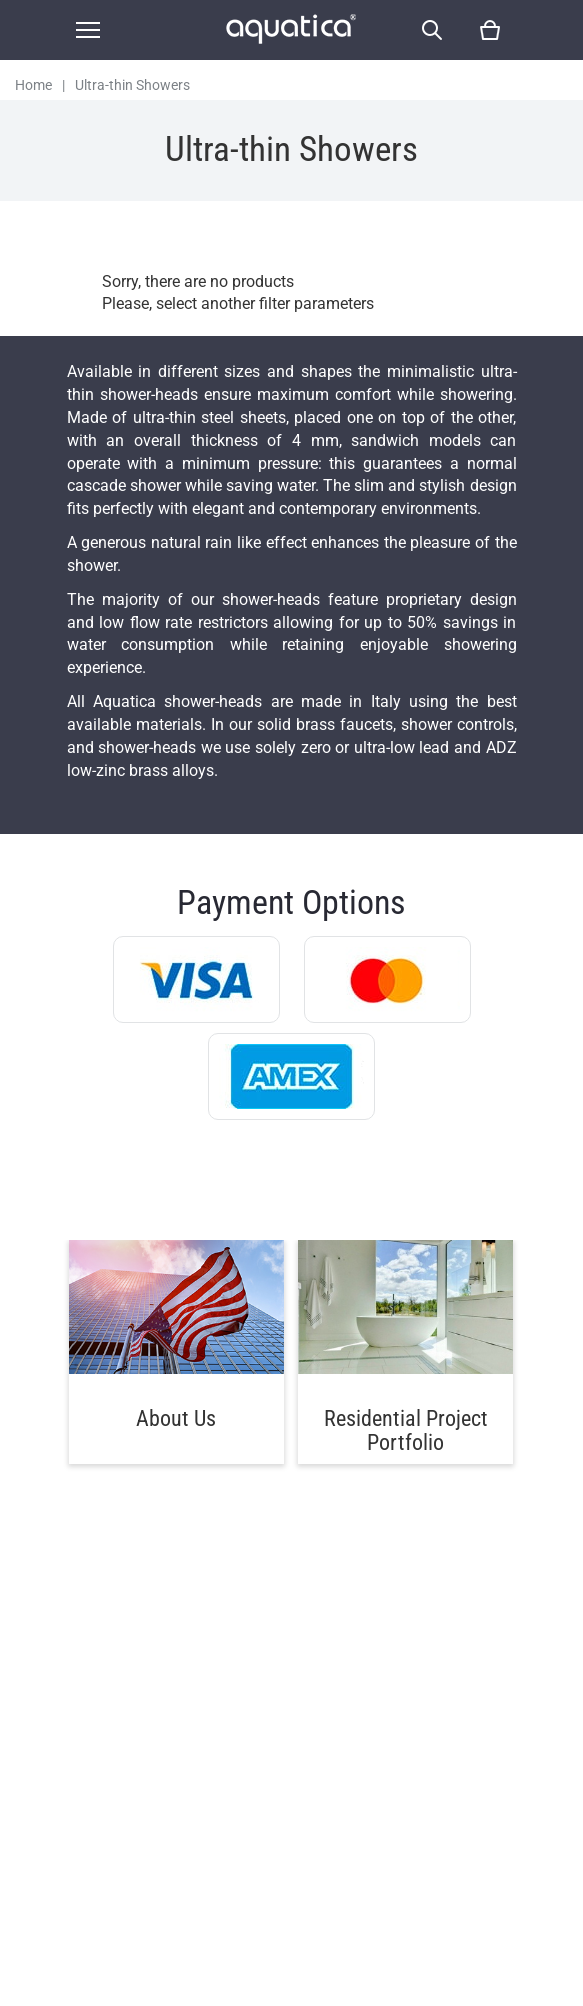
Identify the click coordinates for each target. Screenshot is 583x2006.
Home (33, 85)
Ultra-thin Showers (132, 85)
